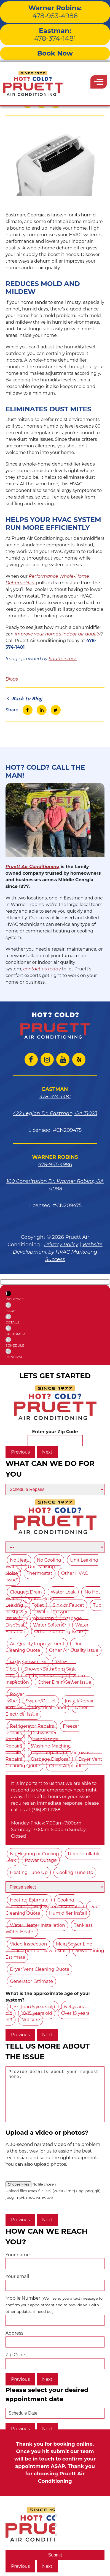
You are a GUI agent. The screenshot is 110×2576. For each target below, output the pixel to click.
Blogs (12, 679)
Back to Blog (24, 698)
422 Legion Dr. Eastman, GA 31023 (55, 1113)
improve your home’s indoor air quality (57, 634)
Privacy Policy (61, 1245)
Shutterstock (63, 658)
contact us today (42, 968)
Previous (20, 1452)
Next (47, 1452)
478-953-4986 (55, 12)
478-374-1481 (55, 35)
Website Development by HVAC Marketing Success (58, 1252)
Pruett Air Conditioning (33, 866)
